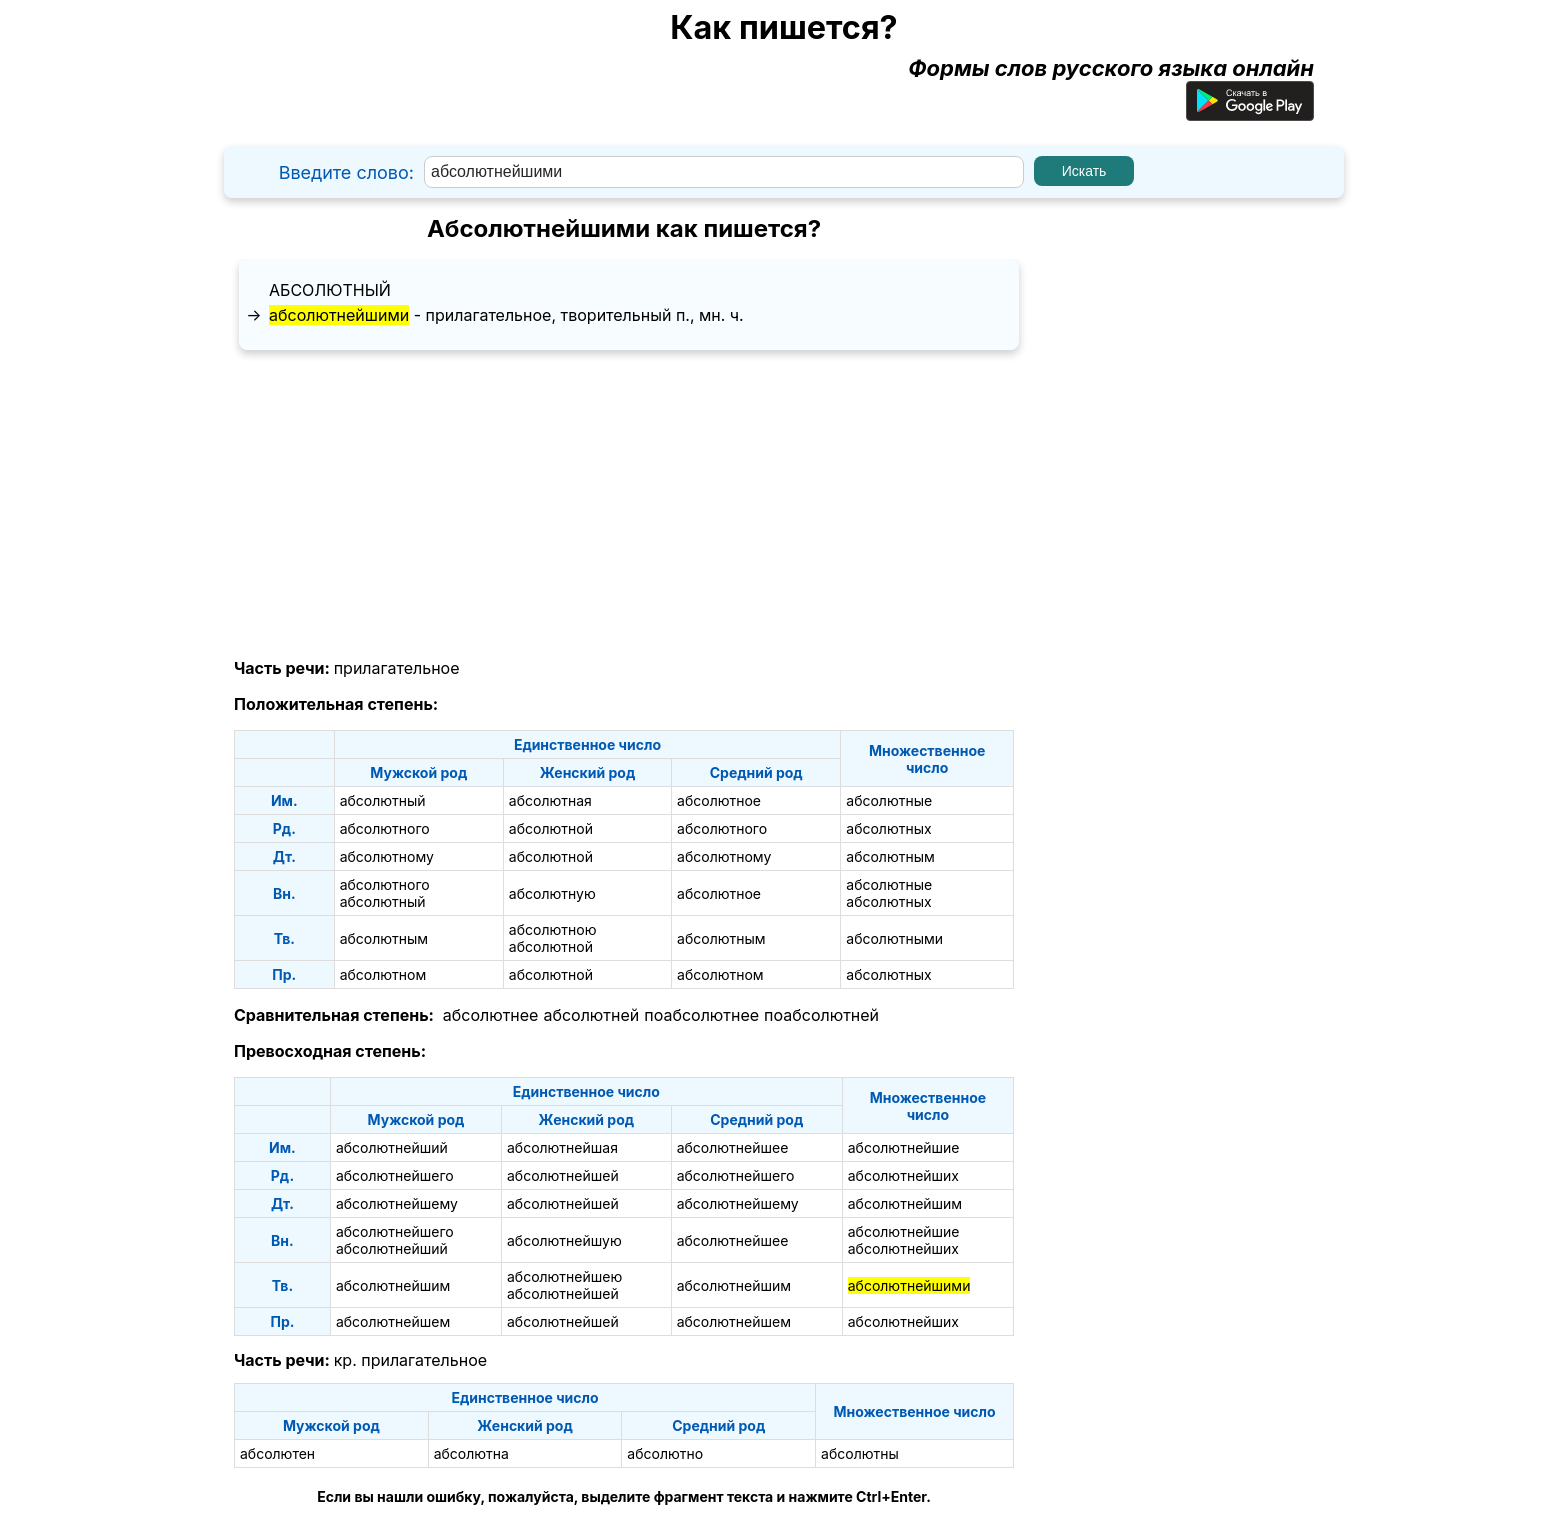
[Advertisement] (624, 505)
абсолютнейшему (397, 1203)
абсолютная (550, 800)
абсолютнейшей (563, 1175)
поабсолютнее (701, 1015)
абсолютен (277, 1453)
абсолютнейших (903, 1175)
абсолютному (387, 856)
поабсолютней (821, 1015)
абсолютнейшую (564, 1240)
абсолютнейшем (393, 1321)
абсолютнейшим (905, 1203)
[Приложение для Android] (1250, 113)
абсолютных (888, 828)
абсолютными (894, 938)
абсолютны (860, 1453)
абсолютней (591, 1015)
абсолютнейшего (395, 1175)
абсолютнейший (392, 1147)
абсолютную (552, 893)
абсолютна (471, 1453)
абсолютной (551, 828)
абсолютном (383, 974)
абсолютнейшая (562, 1147)
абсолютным (890, 856)
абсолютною (553, 929)
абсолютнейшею (564, 1276)
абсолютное (719, 800)
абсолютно (665, 1453)
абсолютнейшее (733, 1147)
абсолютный (330, 290)
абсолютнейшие (904, 1147)
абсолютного (385, 828)
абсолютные (889, 800)
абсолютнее (491, 1015)
